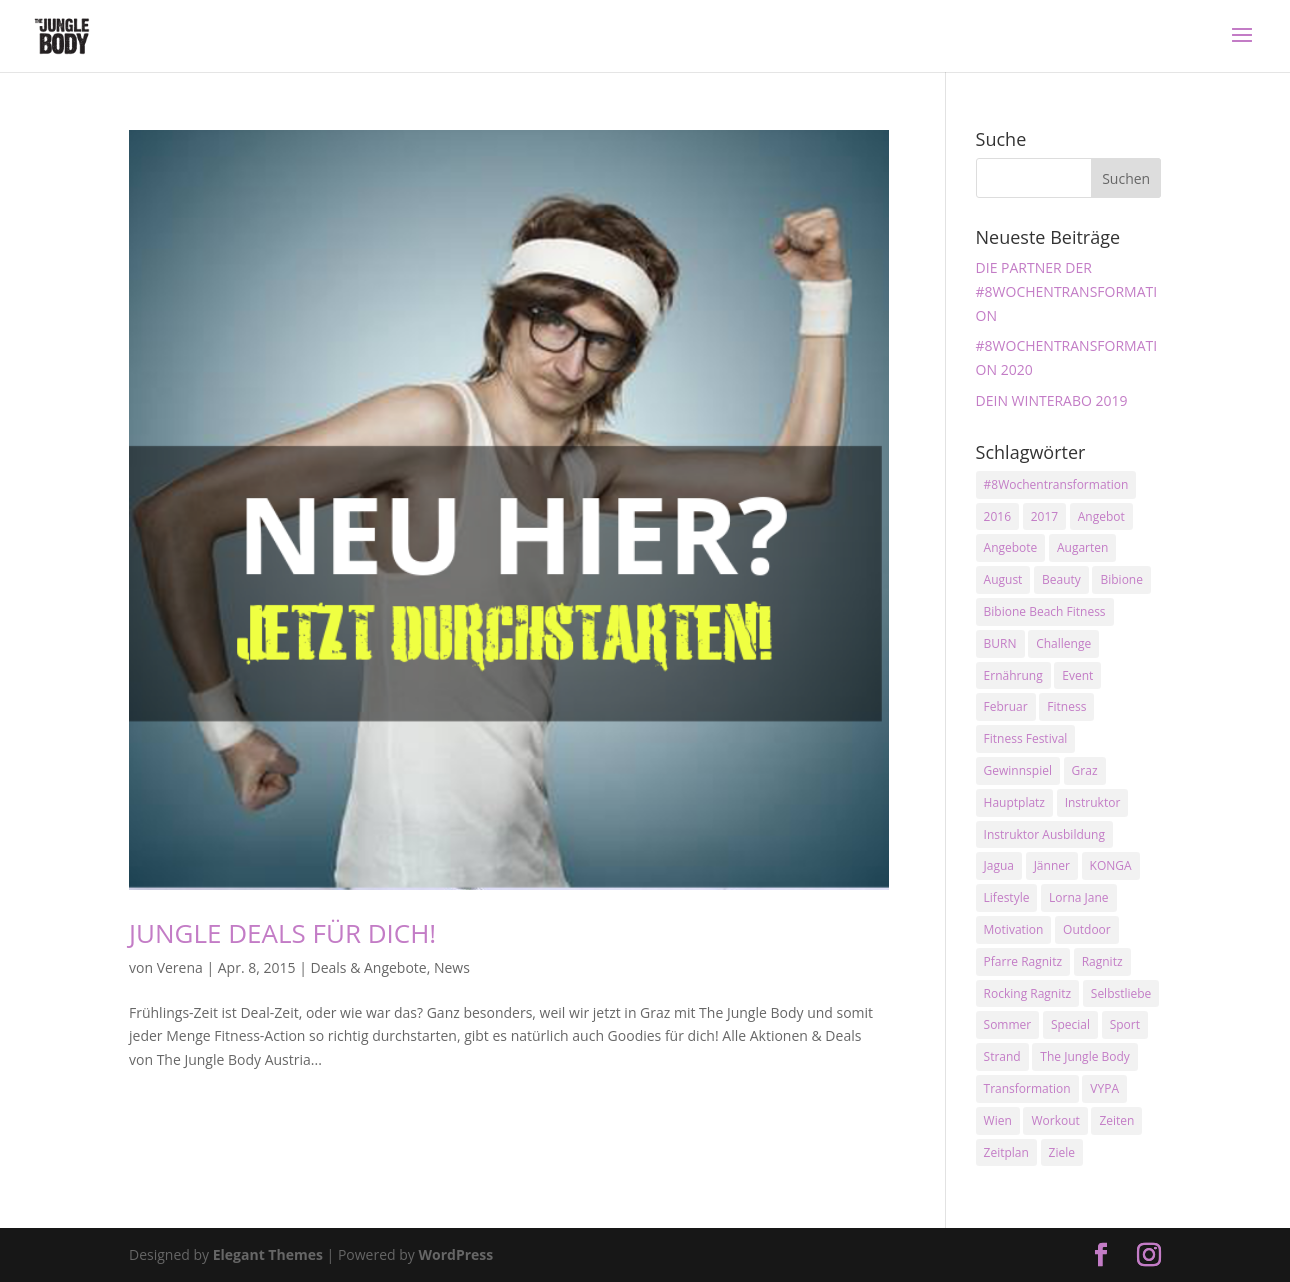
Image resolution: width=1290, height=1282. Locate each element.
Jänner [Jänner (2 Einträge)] (1052, 865)
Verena (180, 967)
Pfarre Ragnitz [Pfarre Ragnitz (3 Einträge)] (1023, 961)
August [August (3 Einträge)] (1003, 579)
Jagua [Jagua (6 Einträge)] (999, 865)
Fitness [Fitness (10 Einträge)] (1066, 706)
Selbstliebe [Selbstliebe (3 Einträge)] (1121, 993)
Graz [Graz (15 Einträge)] (1085, 770)
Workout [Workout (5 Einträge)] (1055, 1120)
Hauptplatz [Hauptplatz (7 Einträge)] (1014, 802)
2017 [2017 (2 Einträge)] (1044, 516)
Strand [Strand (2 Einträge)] (1002, 1056)
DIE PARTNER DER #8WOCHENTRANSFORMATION (1067, 291)
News (452, 967)
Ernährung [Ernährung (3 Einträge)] (1013, 675)
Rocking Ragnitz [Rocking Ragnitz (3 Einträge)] (1028, 993)
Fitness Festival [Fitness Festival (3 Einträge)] (1026, 738)
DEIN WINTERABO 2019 (1052, 400)
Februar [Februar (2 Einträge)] (1006, 706)
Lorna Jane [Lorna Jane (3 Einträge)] (1079, 897)
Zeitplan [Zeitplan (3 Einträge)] (1006, 1152)
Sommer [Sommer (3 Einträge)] (1008, 1024)
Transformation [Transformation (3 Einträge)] (1027, 1088)
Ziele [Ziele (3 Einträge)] (1062, 1152)
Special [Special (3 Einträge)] (1070, 1024)
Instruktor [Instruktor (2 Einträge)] (1093, 802)
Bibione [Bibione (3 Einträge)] (1121, 579)
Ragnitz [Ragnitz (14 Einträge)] (1102, 961)
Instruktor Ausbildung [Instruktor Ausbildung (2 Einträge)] (1044, 834)
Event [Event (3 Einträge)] (1077, 675)
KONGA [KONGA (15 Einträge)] (1111, 865)
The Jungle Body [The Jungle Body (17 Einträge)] (1085, 1056)
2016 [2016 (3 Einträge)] (997, 516)
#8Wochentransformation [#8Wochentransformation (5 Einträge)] (1056, 484)
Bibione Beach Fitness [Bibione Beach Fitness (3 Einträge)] (1045, 611)
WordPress (455, 1254)
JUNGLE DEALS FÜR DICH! (282, 933)
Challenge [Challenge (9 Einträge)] (1063, 643)
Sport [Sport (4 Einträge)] (1125, 1024)
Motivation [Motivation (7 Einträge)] (1014, 929)
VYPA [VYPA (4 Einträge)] (1104, 1088)
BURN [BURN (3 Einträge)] (1000, 643)
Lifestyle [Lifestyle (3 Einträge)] (1007, 897)
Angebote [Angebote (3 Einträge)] (1011, 547)
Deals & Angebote (368, 967)
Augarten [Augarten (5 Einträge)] (1082, 547)
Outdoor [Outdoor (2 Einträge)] (1087, 929)
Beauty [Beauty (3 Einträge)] (1061, 579)
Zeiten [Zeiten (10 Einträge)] (1116, 1120)
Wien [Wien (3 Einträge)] (998, 1120)
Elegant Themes (268, 1254)
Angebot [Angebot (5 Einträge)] (1101, 516)
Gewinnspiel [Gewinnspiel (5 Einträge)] (1018, 770)
